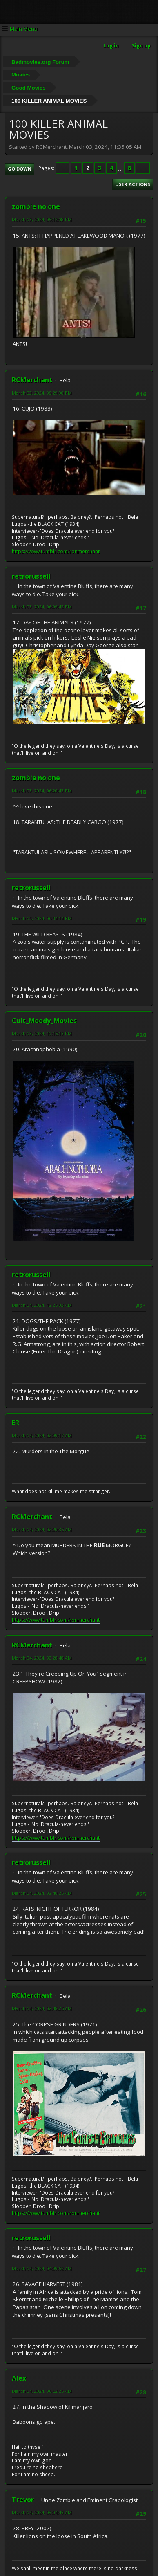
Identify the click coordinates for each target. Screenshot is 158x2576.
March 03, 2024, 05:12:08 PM (42, 219)
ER (15, 1422)
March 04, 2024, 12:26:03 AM (42, 1305)
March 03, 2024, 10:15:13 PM (42, 1033)
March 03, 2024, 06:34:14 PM (42, 918)
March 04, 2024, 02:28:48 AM (42, 1658)
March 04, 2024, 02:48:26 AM (42, 2008)
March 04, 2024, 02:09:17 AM (42, 1435)
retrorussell (31, 576)
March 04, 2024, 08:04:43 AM (42, 2512)
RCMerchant (32, 379)
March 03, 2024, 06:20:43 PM (42, 791)
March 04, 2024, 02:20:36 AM (42, 1529)
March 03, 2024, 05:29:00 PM (42, 393)
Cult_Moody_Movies (44, 1020)
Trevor (23, 2499)
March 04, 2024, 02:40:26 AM (42, 1893)
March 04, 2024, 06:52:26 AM (42, 2391)
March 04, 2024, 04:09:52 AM (42, 2268)
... (121, 168)
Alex (19, 2378)
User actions (132, 184)
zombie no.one (36, 206)
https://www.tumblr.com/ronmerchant (56, 551)
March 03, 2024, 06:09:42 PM (42, 607)
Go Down (19, 169)
